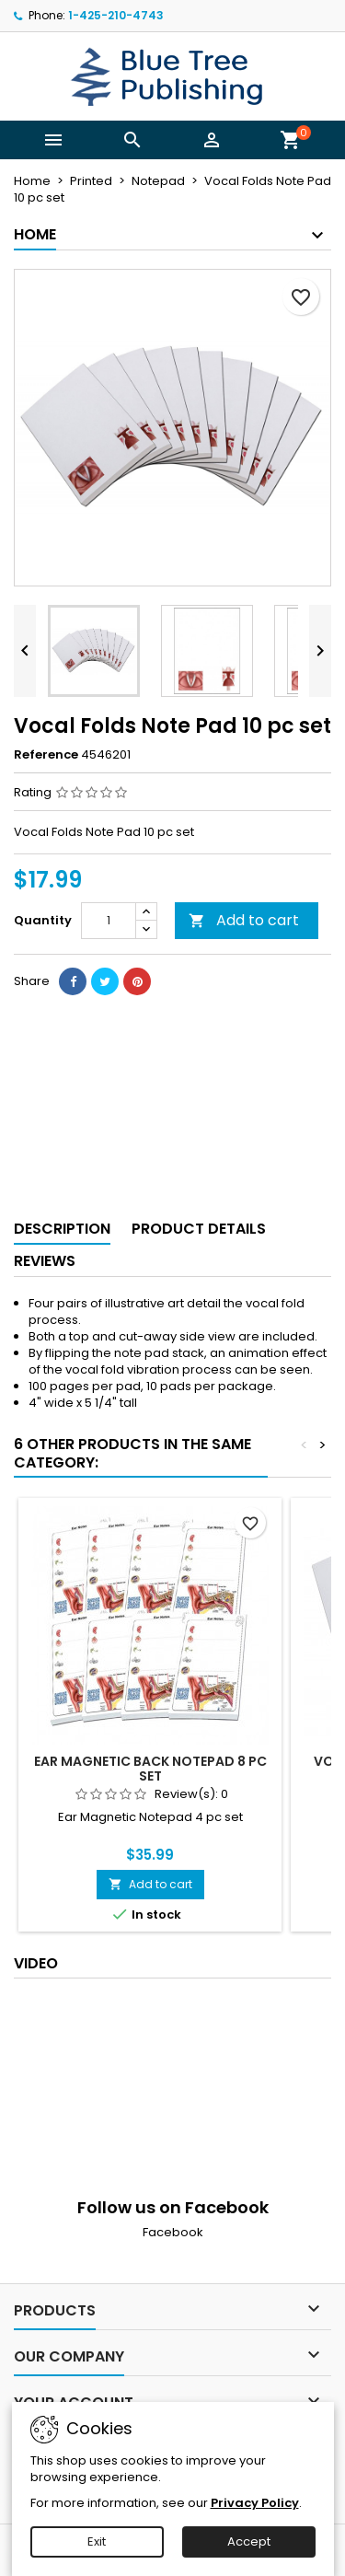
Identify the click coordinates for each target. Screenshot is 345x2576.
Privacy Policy (255, 2503)
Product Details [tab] (199, 1228)
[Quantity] (108, 920)
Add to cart (244, 920)
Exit (96, 2541)
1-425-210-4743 (116, 15)
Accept (248, 2541)
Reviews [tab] (44, 1260)
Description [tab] (62, 1228)
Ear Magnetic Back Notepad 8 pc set (150, 1768)
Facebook (173, 2232)
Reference (46, 755)
